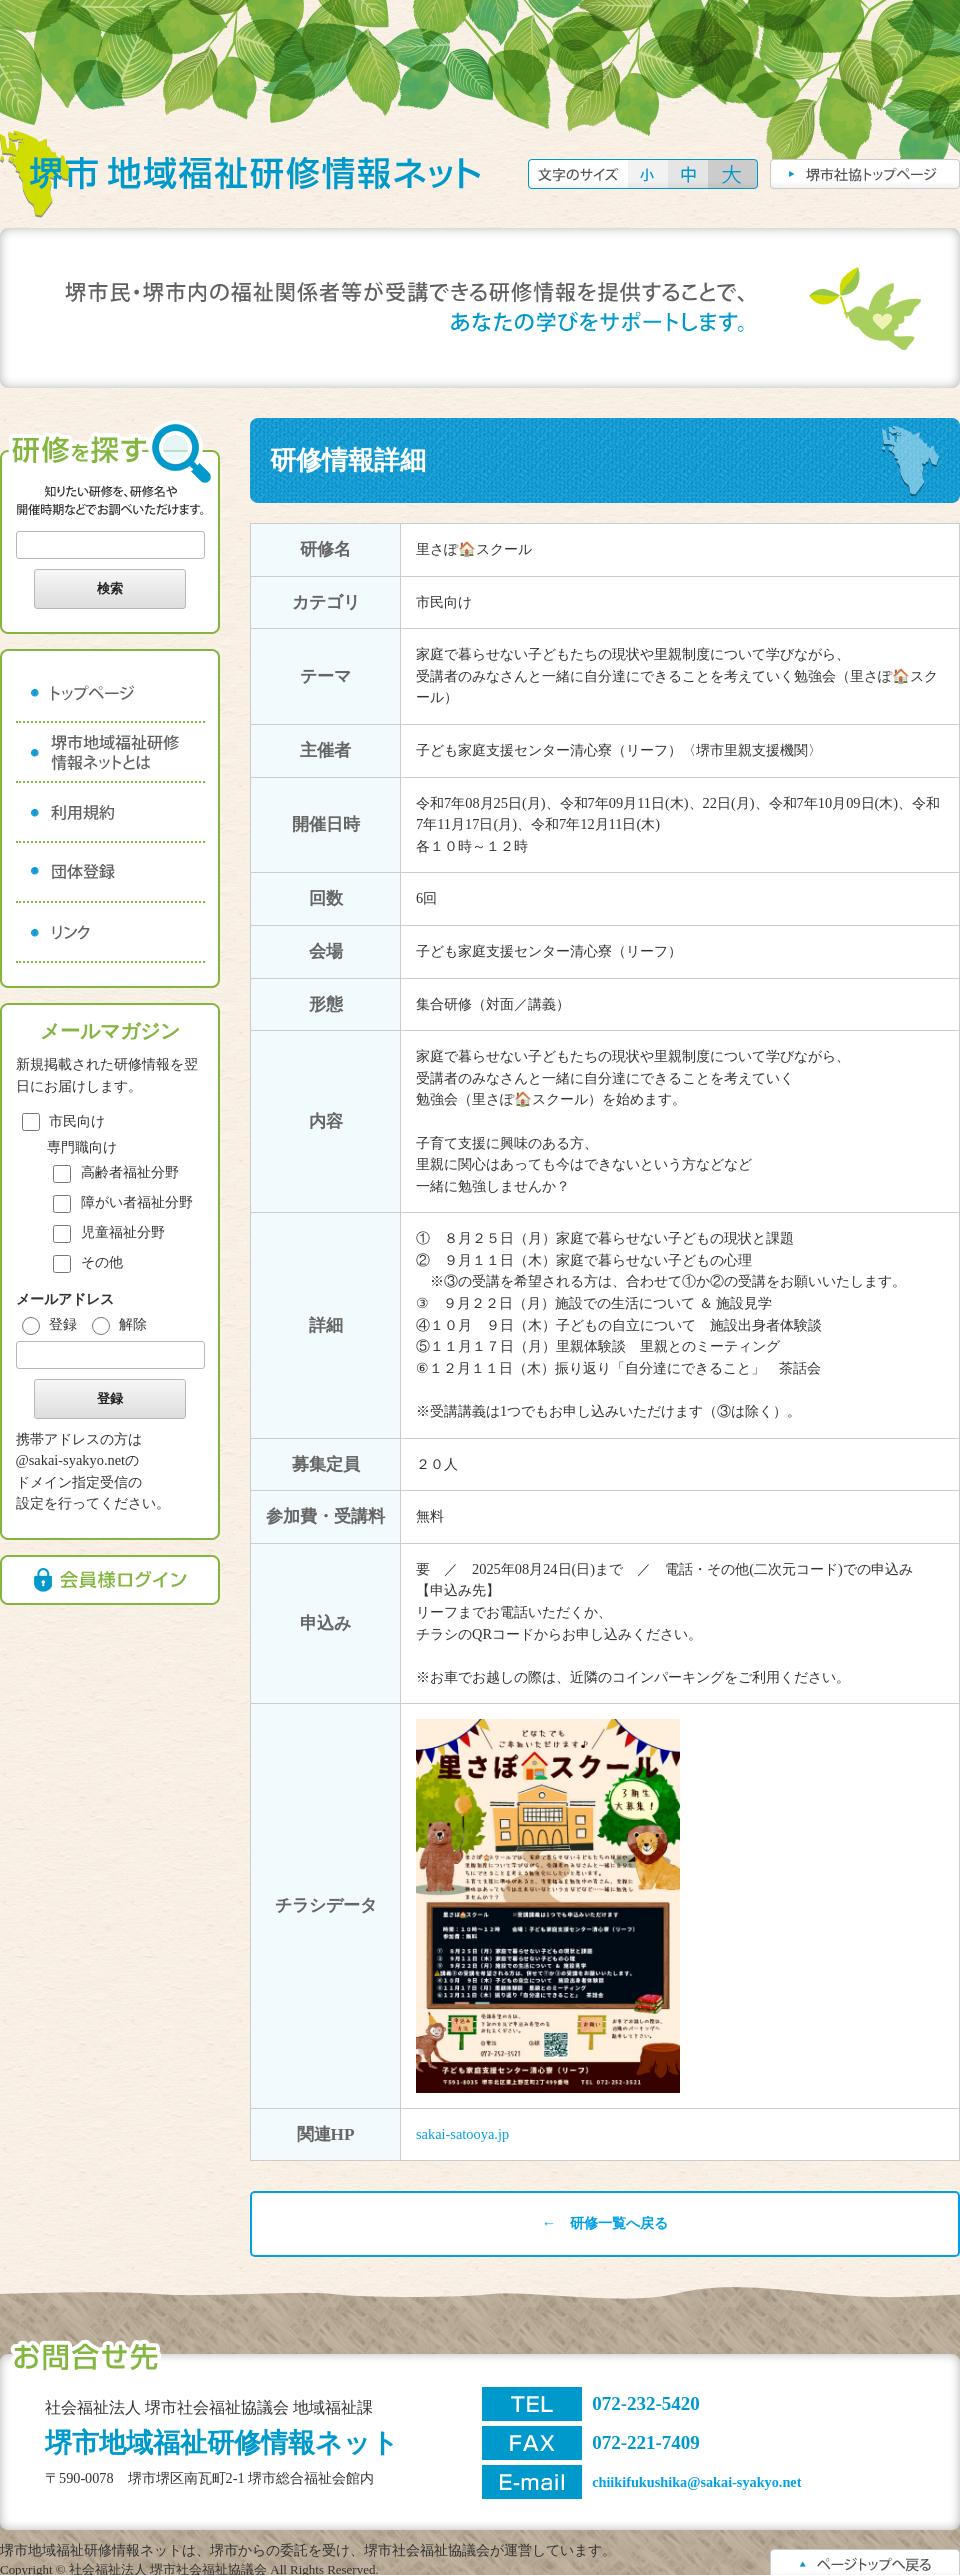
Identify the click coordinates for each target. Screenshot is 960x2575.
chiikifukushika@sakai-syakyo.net (696, 2482)
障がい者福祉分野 (123, 1202)
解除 (120, 1324)
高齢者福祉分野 (116, 1172)
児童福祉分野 (109, 1232)
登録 (50, 1324)
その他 (88, 1262)
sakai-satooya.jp (462, 2134)
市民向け (64, 1121)
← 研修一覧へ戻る (605, 2223)
